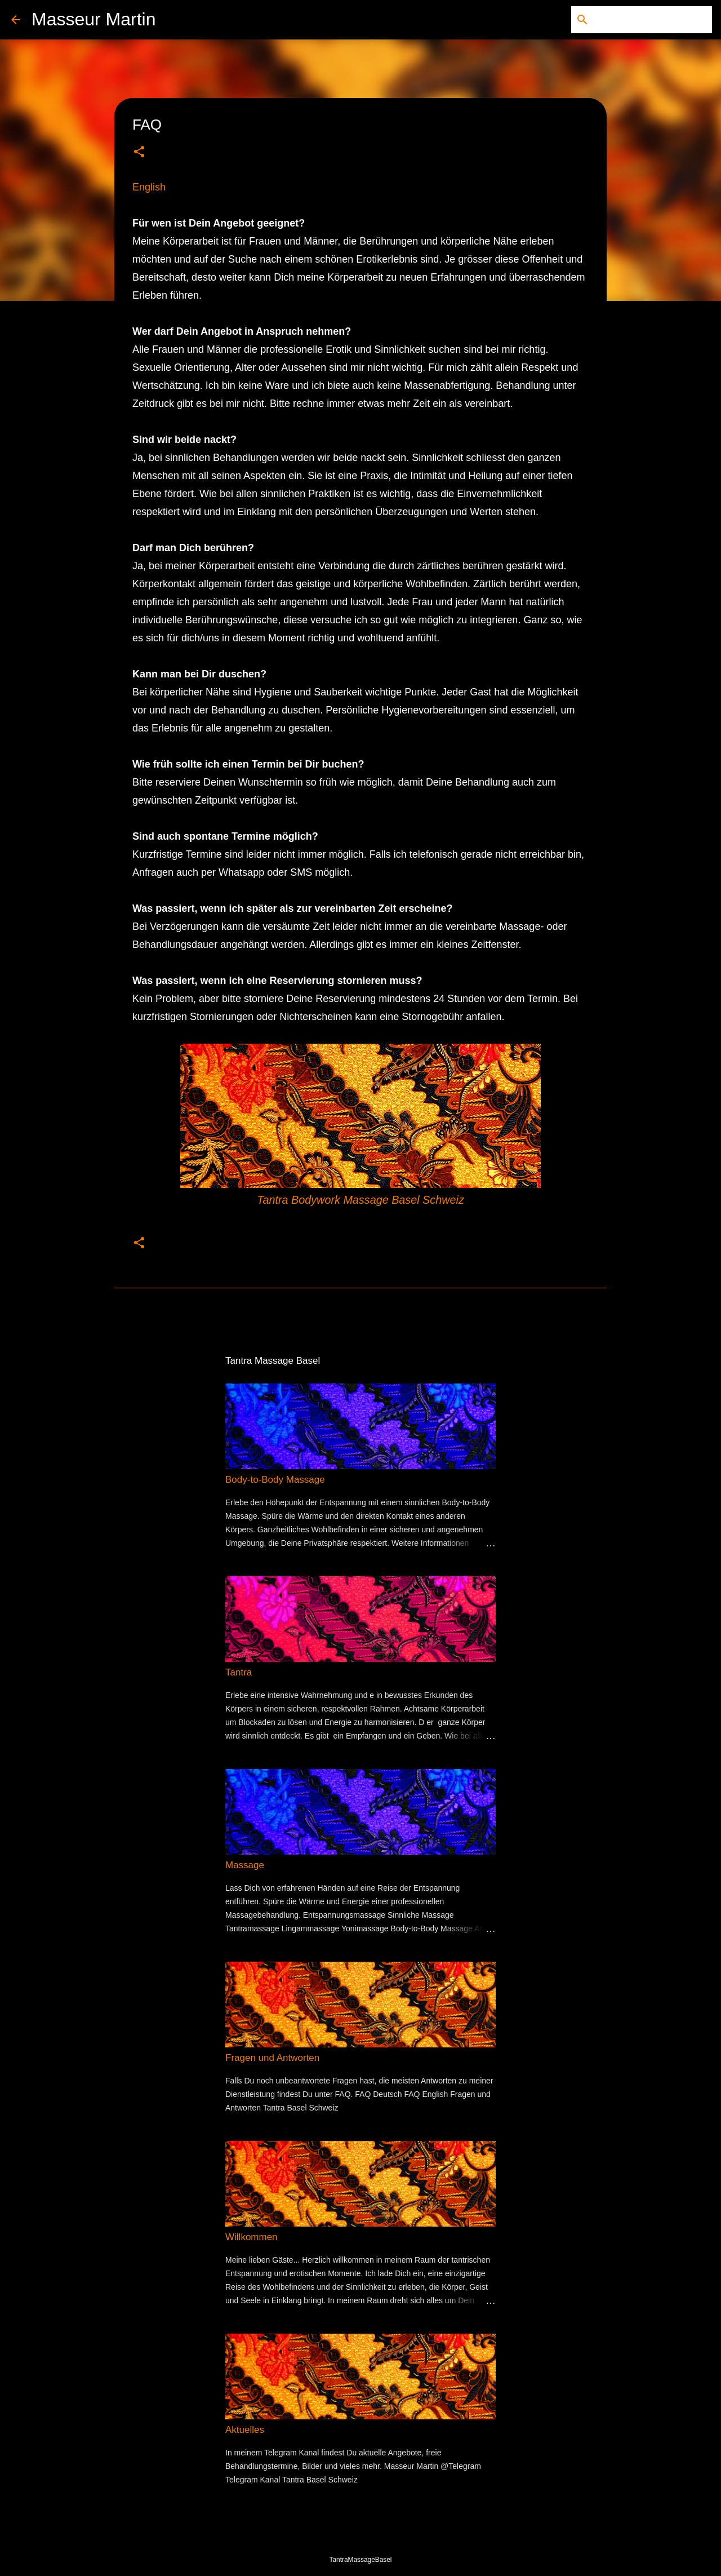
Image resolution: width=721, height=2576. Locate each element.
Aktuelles (244, 2429)
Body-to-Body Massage (275, 1479)
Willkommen (251, 2237)
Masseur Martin (94, 19)
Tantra (238, 1672)
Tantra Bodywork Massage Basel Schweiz (360, 1200)
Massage (244, 1865)
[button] (139, 152)
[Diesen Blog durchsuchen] (653, 19)
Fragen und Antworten (272, 2057)
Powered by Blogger (360, 2536)
